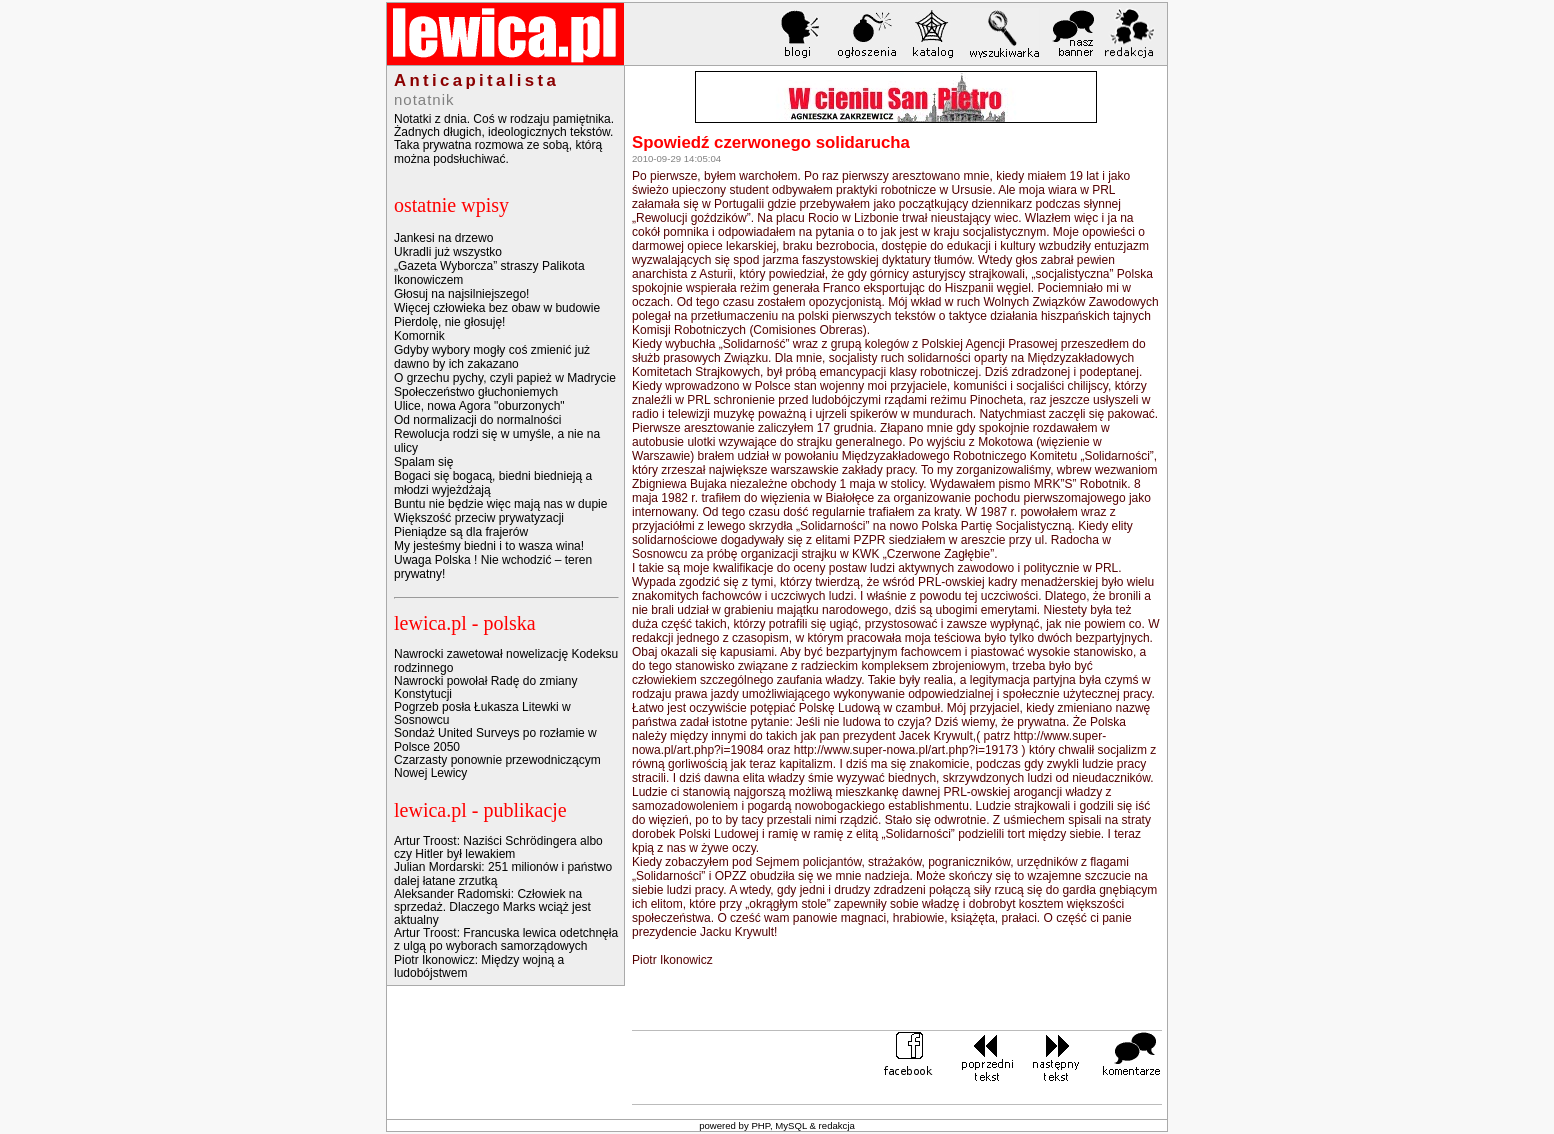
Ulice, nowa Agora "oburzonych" (479, 406)
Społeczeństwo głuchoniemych (476, 392)
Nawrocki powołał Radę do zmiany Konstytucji (485, 687)
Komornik (419, 336)
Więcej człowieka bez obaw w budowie (497, 308)
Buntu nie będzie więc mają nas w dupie (500, 504)
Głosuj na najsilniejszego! (461, 294)
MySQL (791, 1125)
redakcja (837, 1125)
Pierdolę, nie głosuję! (449, 322)
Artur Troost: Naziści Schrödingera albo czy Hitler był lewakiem (498, 847)
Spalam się (423, 462)
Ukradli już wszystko (448, 252)
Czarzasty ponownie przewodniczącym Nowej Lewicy (497, 766)
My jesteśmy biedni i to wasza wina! (489, 546)
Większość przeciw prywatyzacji (479, 518)
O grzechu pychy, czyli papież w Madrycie (505, 378)
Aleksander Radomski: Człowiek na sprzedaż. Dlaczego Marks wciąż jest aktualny (492, 907)
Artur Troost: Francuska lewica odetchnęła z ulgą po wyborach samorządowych (506, 939)
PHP (760, 1125)
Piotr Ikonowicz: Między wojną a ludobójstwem (479, 966)
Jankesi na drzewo (443, 238)
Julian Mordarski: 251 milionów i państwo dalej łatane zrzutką (503, 873)
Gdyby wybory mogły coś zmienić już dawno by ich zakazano (492, 357)
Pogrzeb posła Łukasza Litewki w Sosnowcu (482, 713)
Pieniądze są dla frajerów (461, 532)
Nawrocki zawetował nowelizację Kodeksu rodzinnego (506, 660)
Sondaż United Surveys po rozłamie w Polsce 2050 (495, 739)
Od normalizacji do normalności (477, 420)
